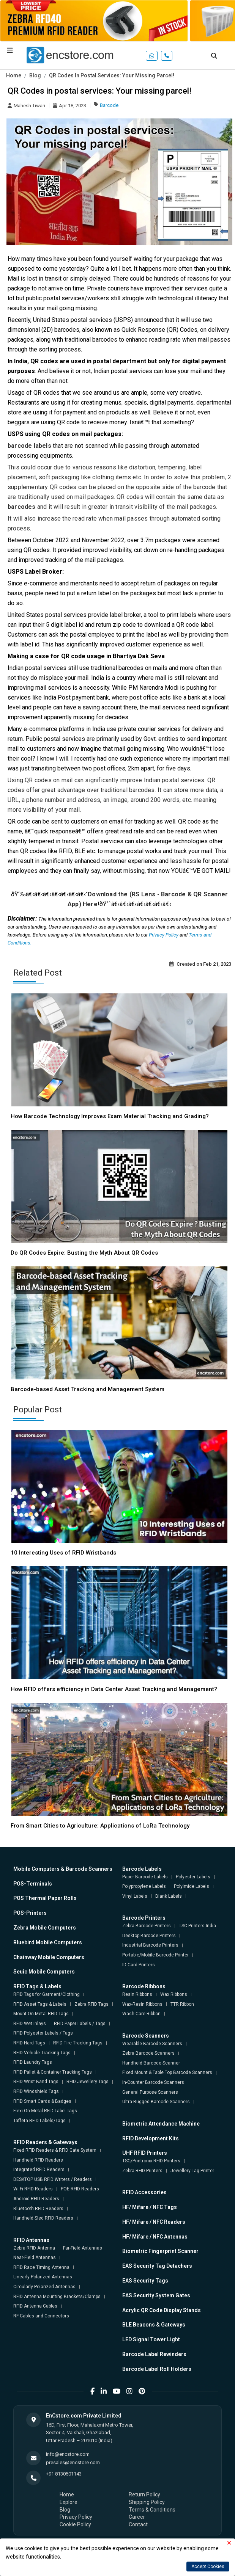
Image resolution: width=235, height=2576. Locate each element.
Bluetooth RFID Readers (38, 2208)
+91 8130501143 (64, 2474)
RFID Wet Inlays (29, 2023)
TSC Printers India (197, 1925)
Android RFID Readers (36, 2198)
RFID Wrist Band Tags (35, 2081)
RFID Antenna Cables (35, 2306)
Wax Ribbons (173, 1994)
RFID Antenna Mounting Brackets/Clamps (57, 2296)
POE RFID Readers (80, 2189)
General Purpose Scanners (150, 2092)
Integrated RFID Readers (39, 2169)
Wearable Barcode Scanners (152, 2043)
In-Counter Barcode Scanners (153, 2082)
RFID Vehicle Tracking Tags (42, 2052)
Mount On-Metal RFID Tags (41, 2013)
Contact (138, 2524)
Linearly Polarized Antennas (42, 2276)
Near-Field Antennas (34, 2257)
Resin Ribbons (137, 1994)
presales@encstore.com (73, 2462)
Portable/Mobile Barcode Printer (155, 1955)
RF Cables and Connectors (41, 2316)
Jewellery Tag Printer (192, 2170)
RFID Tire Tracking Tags (78, 2043)
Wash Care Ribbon (141, 2013)
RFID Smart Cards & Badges (42, 2101)
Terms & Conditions (152, 2510)
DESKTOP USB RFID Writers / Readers (52, 2179)
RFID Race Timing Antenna (41, 2267)
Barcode (109, 105)
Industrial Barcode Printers (150, 1945)
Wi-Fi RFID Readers (33, 2189)
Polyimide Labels (191, 1886)
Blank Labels (168, 1896)
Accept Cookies (207, 2566)
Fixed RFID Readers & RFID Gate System (54, 2150)
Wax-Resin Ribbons (142, 2004)
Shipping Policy (147, 2502)
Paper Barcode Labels (145, 1876)
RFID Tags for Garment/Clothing (46, 1994)
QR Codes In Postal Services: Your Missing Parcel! (111, 75)
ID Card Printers (138, 1964)
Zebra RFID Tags (91, 2004)
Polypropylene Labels (144, 1886)
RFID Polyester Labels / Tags (43, 2033)
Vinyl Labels (134, 1896)
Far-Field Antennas (82, 2248)
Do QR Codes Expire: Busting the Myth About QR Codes (84, 1252)
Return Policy (144, 2494)
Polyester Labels (193, 1876)
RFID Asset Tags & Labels (39, 2004)
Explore (68, 2502)
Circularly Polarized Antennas (44, 2286)
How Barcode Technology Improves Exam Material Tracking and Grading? (110, 1116)
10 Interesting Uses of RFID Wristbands (63, 1552)
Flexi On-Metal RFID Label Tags (45, 2110)
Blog (35, 75)
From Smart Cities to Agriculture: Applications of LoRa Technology (100, 1825)
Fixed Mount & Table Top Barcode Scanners (167, 2072)
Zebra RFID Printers (142, 2170)
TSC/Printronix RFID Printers (151, 2160)
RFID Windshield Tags (36, 2091)
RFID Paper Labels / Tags (80, 2023)
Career (137, 2517)
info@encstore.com (68, 2454)
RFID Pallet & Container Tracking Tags (52, 2072)
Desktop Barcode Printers (149, 1935)
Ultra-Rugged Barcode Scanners (156, 2101)
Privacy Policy (164, 935)
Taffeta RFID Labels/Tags (39, 2120)
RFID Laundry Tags (32, 2062)
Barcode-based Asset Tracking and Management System (87, 1389)
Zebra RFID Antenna (34, 2248)
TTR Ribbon (182, 2004)
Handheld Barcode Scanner (151, 2063)
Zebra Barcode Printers (146, 1925)
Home (13, 75)
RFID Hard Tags (29, 2043)
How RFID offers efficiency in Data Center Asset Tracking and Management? (114, 1689)
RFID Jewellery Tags (87, 2081)
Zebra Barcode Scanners (148, 2053)
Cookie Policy (75, 2524)
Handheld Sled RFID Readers (43, 2218)
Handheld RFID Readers (38, 2160)
